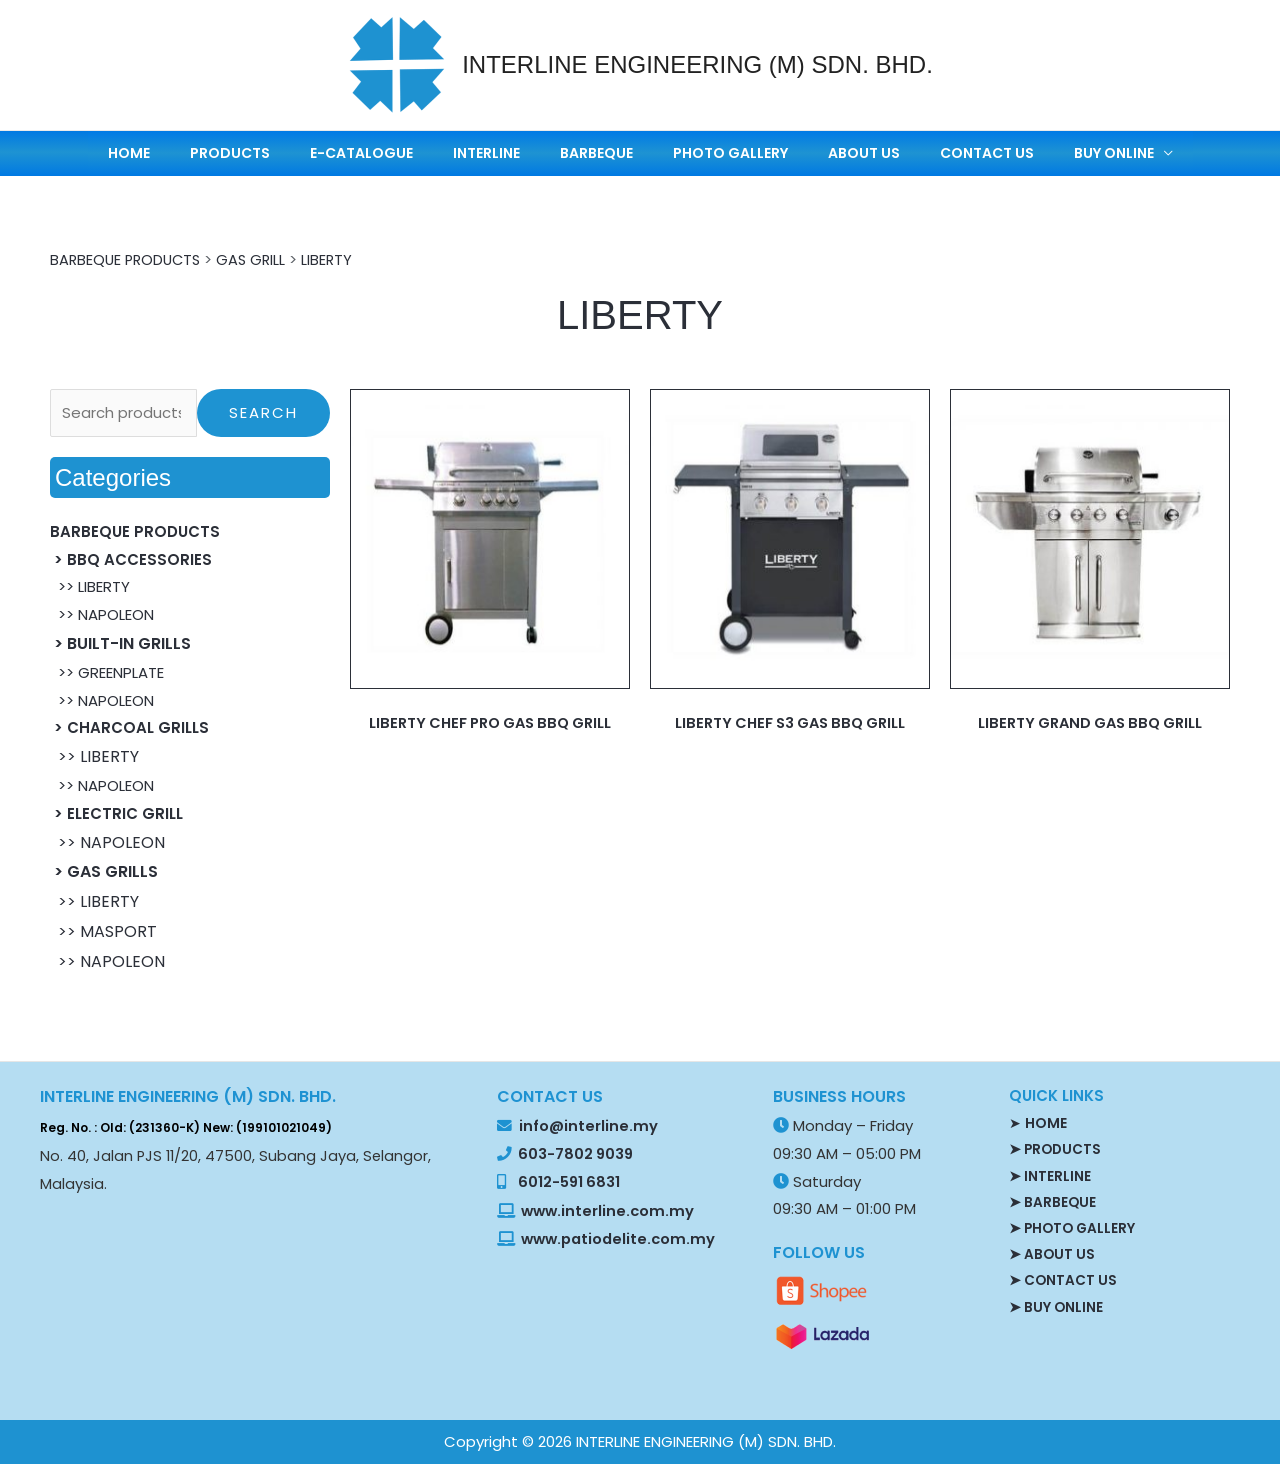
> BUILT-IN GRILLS (120, 643)
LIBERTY (336, 259)
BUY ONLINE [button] (1016, 153)
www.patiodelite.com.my (616, 1239)
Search (263, 412)
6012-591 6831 (569, 1182)
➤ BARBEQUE (1053, 1201)
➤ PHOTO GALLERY (1074, 1227)
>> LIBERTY (90, 586)
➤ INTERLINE (1050, 1175)
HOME (231, 153)
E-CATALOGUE (413, 153)
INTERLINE (513, 153)
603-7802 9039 (575, 1154)
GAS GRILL (258, 259)
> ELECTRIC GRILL (116, 813)
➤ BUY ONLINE (1056, 1305)
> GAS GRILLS (104, 871)
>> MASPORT (103, 931)
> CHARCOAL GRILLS (129, 727)
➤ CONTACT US (1063, 1279)
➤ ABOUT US (1052, 1253)
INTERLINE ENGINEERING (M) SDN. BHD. (697, 64)
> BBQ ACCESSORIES (131, 558)
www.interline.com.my (607, 1210)
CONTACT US (914, 153)
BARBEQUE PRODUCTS (128, 259)
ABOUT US (816, 153)
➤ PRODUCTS (1056, 1149)
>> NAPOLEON (102, 614)
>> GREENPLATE (107, 672)
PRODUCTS (307, 153)
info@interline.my (587, 1126)
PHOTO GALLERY (707, 153)
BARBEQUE (598, 153)
